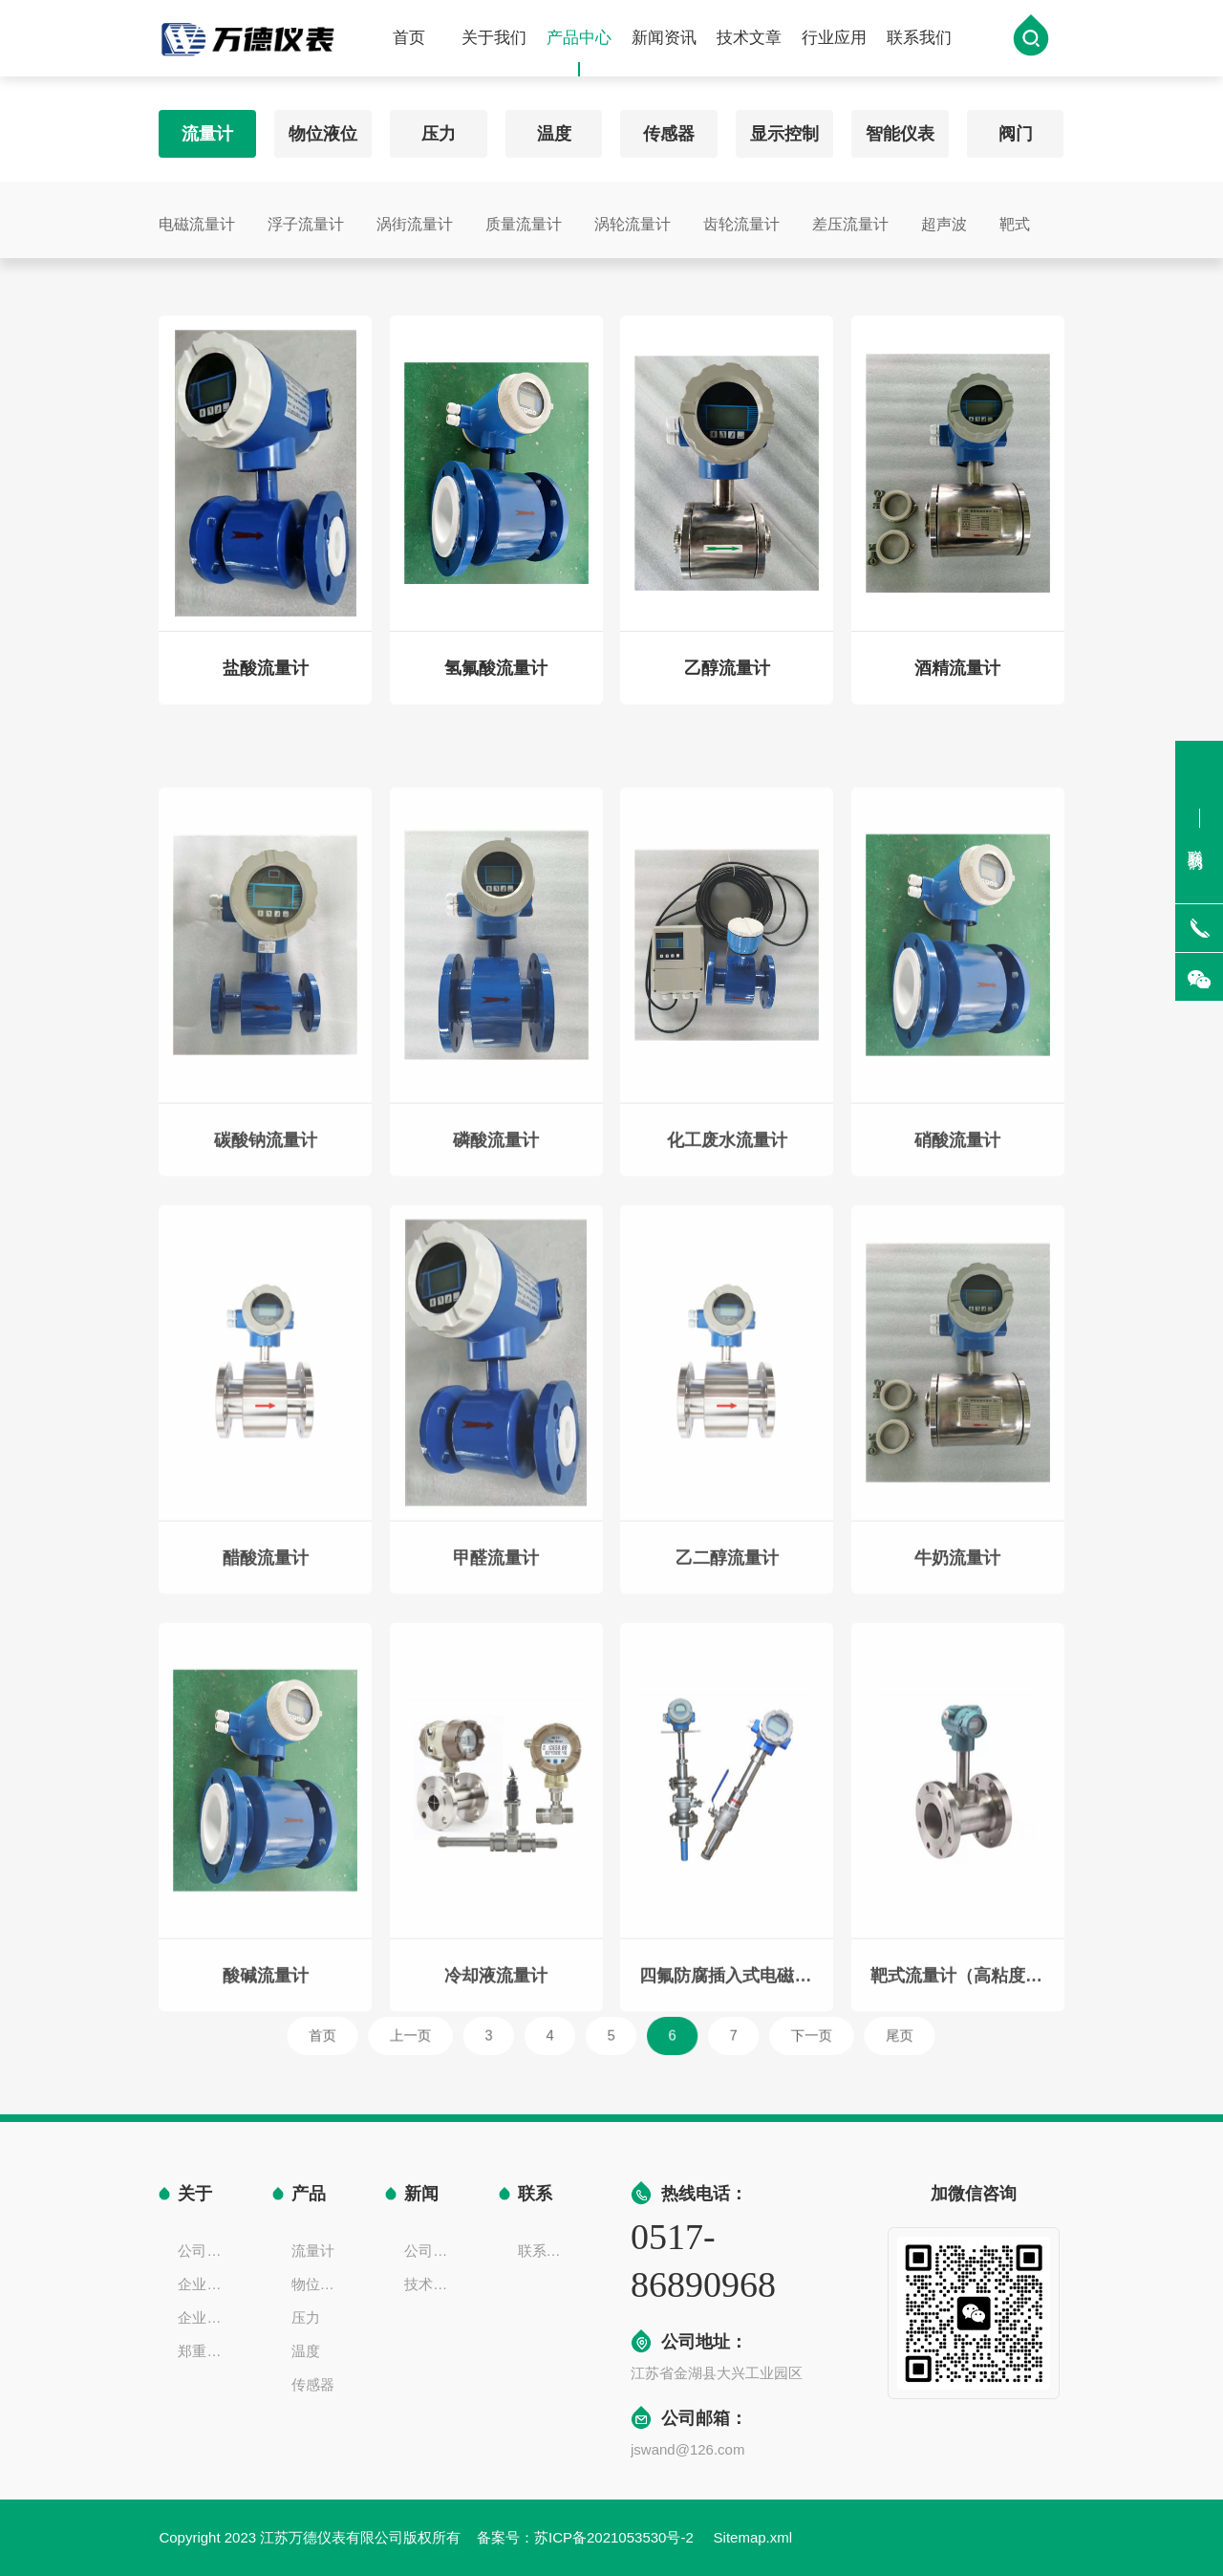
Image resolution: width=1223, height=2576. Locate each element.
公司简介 (205, 2250)
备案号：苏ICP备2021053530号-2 (587, 2537)
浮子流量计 (306, 218)
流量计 (207, 128)
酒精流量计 (957, 679)
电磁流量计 (197, 218)
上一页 (465, 2035)
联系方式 (545, 2250)
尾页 (822, 2035)
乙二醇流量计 (727, 1692)
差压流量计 (850, 218)
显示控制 (784, 128)
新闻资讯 (664, 40)
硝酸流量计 (957, 1275)
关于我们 (493, 40)
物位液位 (323, 128)
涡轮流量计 (632, 218)
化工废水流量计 (727, 1275)
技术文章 (749, 40)
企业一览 (205, 2317)
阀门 (1015, 128)
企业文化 (205, 2284)
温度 (554, 128)
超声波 (944, 218)
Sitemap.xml (753, 2537)
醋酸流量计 (266, 1692)
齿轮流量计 (741, 218)
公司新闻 (432, 2250)
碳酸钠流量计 (265, 1275)
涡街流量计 (414, 218)
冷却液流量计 (495, 2110)
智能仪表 (900, 128)
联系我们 (919, 40)
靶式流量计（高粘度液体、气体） (957, 2110)
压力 (438, 128)
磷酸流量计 (496, 1275)
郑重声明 (205, 2351)
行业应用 (834, 40)
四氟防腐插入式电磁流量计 (726, 2110)
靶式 (1014, 218)
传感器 (669, 128)
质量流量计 (523, 218)
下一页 (757, 2035)
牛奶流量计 (957, 1692)
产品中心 (579, 54)
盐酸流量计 (266, 679)
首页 (409, 40)
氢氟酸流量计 (495, 679)
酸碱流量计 (266, 2110)
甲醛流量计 (496, 1692)
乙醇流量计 (727, 679)
